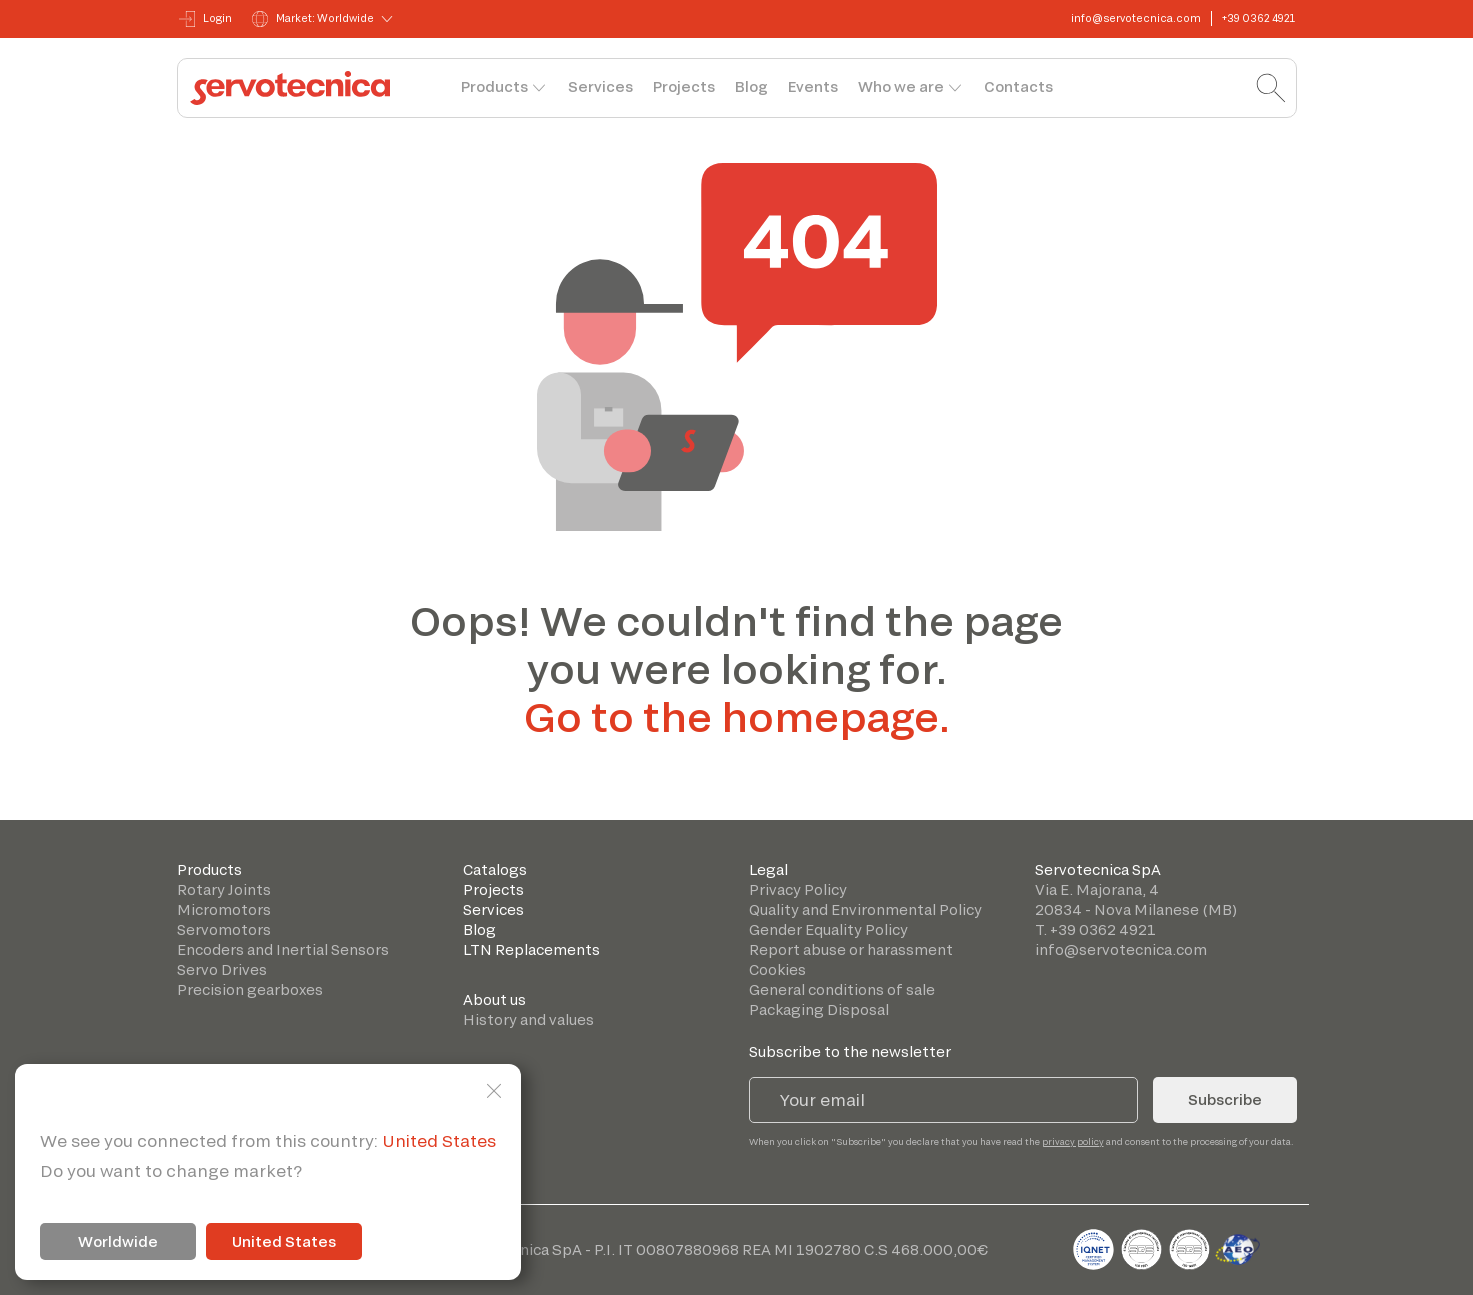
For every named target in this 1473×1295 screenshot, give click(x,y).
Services (600, 86)
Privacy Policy (798, 889)
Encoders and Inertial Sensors (283, 949)
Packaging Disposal (819, 1009)
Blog (751, 86)
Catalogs (495, 869)
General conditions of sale (842, 989)
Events (813, 86)
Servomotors (224, 929)
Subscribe (1225, 1099)
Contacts (1018, 86)
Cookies (777, 969)
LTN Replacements (531, 949)
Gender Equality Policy (828, 929)
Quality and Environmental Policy (865, 909)
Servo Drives (222, 969)
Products (494, 86)
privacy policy (1073, 1141)
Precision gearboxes (250, 989)
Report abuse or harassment (851, 949)
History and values (528, 1019)
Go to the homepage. (737, 716)
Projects (684, 86)
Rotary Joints (224, 889)
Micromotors (224, 909)
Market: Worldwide (313, 19)
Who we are (901, 86)
